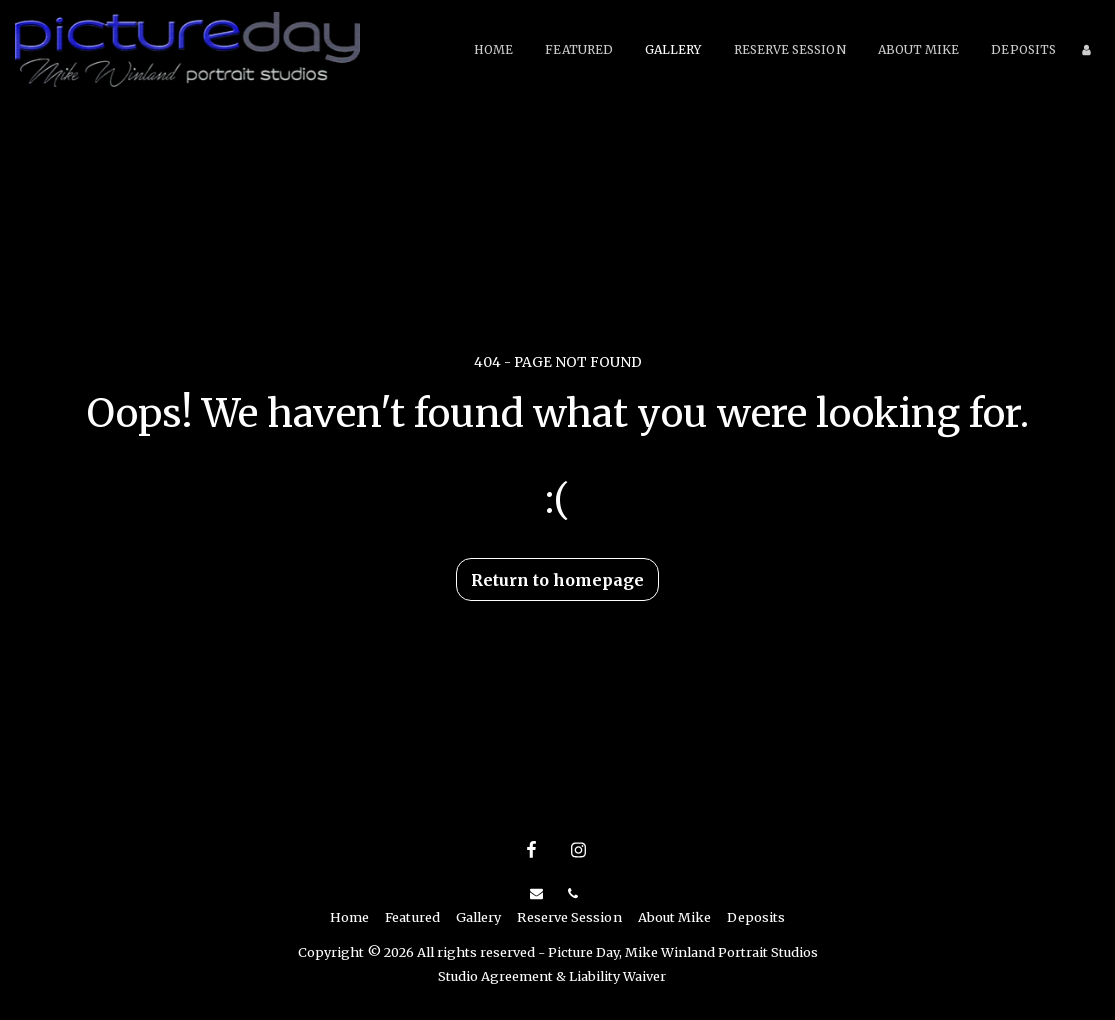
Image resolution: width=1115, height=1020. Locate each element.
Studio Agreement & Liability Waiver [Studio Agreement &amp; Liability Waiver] (552, 976)
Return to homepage (557, 580)
